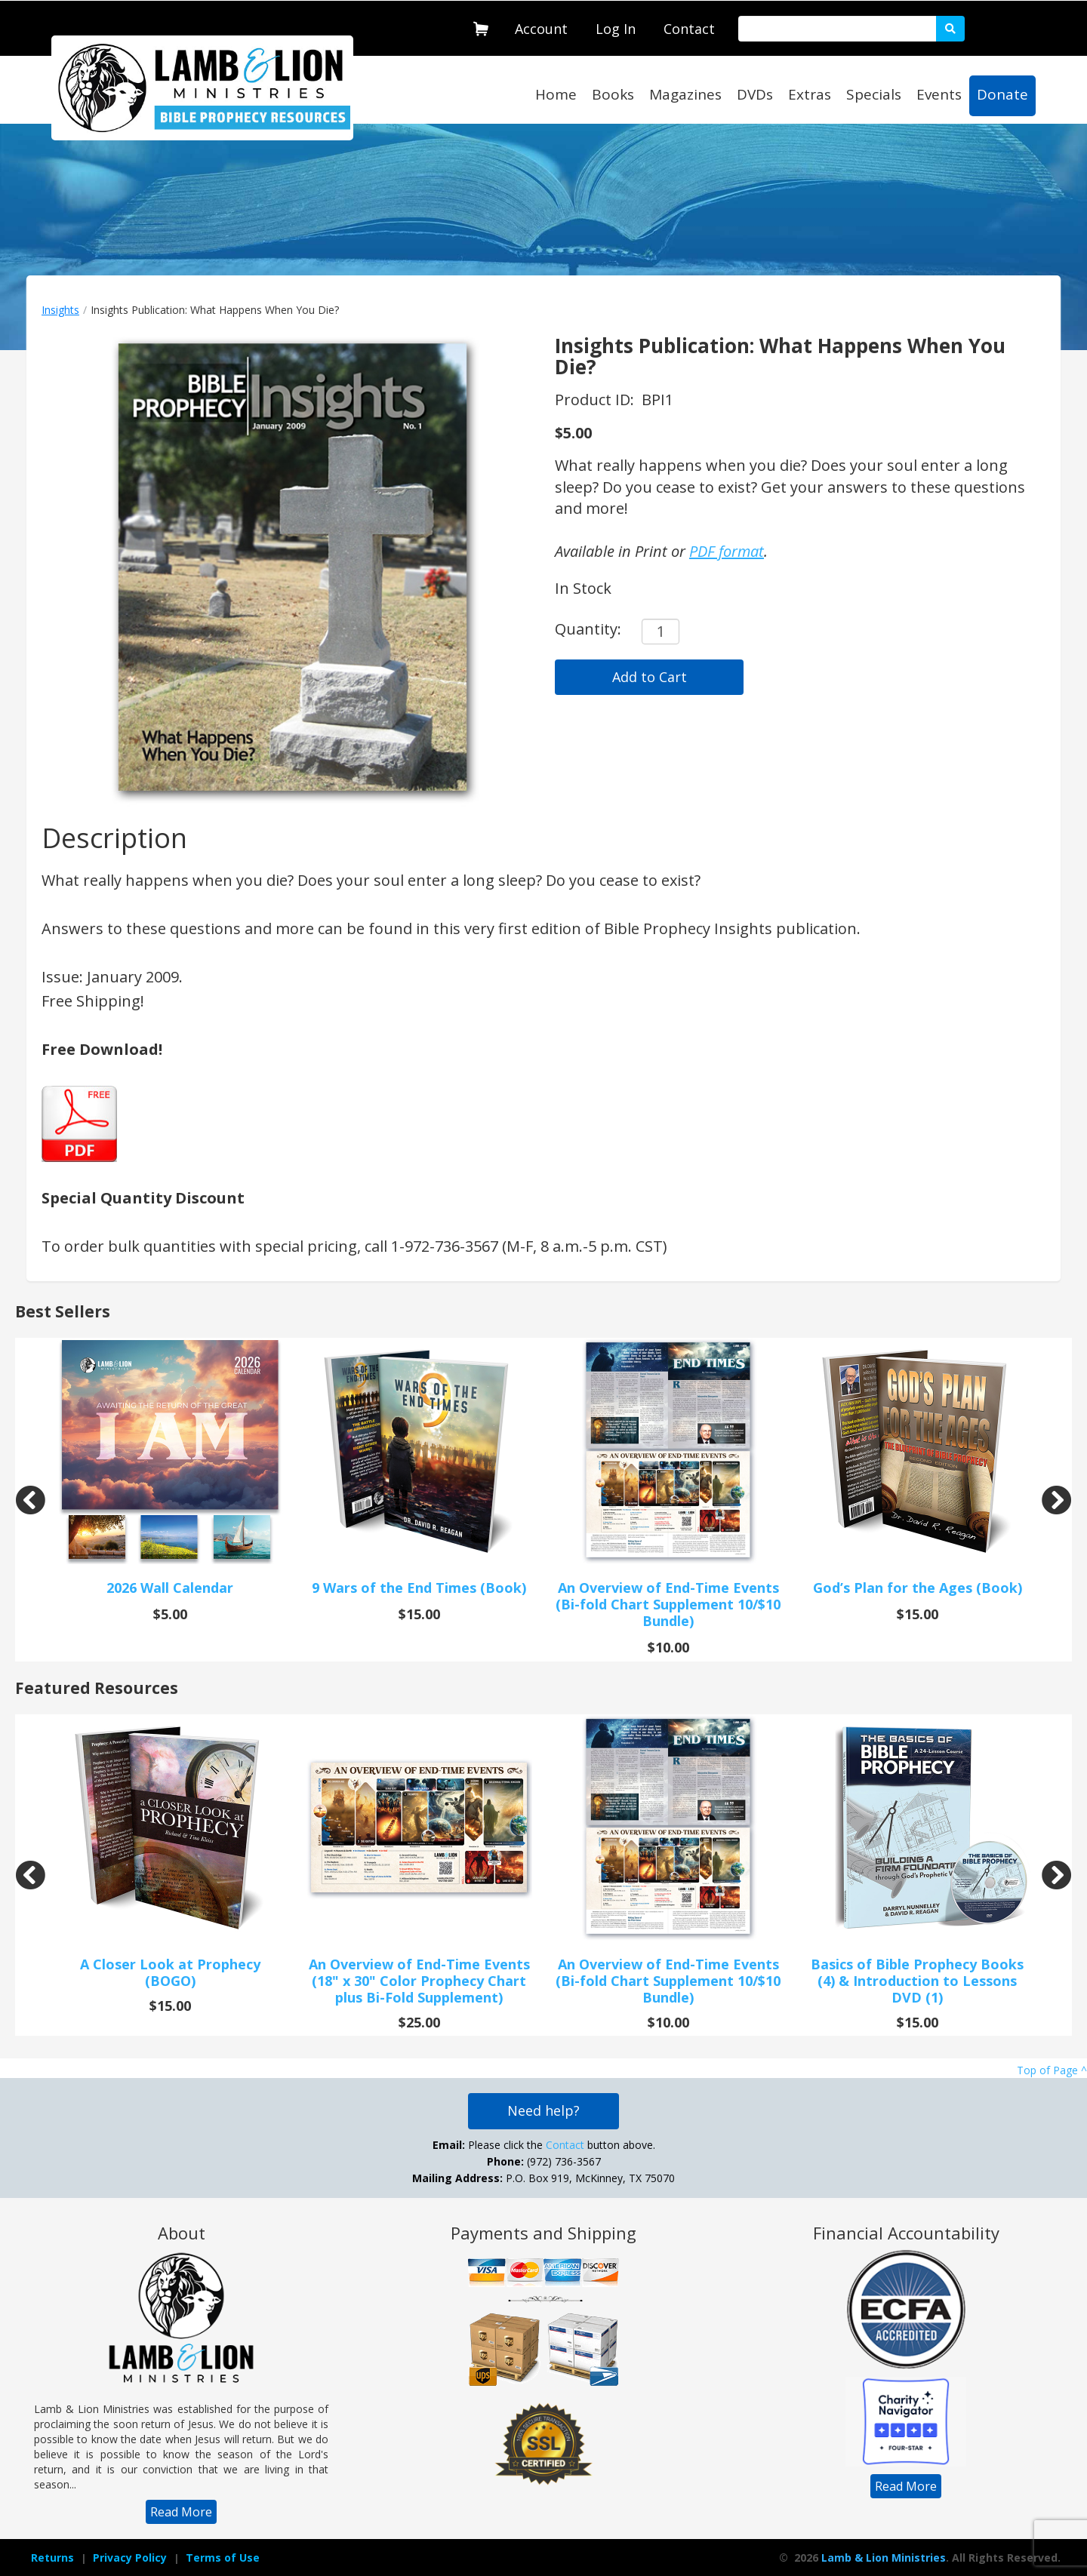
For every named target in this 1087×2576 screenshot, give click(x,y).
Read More (181, 2511)
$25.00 (419, 2022)
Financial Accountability (906, 2232)
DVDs (755, 94)
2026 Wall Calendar (169, 1587)
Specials (873, 94)
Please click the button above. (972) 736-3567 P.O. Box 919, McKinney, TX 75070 (543, 2161)
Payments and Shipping (543, 2232)
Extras (809, 94)
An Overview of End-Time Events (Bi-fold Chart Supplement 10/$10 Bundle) (668, 1604)
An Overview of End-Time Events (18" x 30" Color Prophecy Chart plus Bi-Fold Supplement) (419, 1980)
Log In (616, 29)
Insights (60, 310)
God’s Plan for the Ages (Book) (917, 1587)
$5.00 (573, 433)
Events (939, 94)
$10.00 (668, 1647)
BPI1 (657, 399)
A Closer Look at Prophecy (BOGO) (170, 1972)
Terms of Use (223, 2557)
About (181, 2232)
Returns (52, 2557)
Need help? (543, 2110)
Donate (1002, 94)
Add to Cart (649, 677)
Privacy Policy (130, 2557)
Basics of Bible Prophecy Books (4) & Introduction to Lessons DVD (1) (917, 1980)
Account (541, 29)
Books (613, 94)
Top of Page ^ (1052, 2070)
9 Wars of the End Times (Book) (419, 1587)
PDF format (726, 551)
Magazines (685, 94)
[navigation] (541, 25)
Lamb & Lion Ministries (883, 2557)
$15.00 (419, 1614)
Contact (689, 29)
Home (556, 94)
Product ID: (596, 399)
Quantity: (588, 629)
